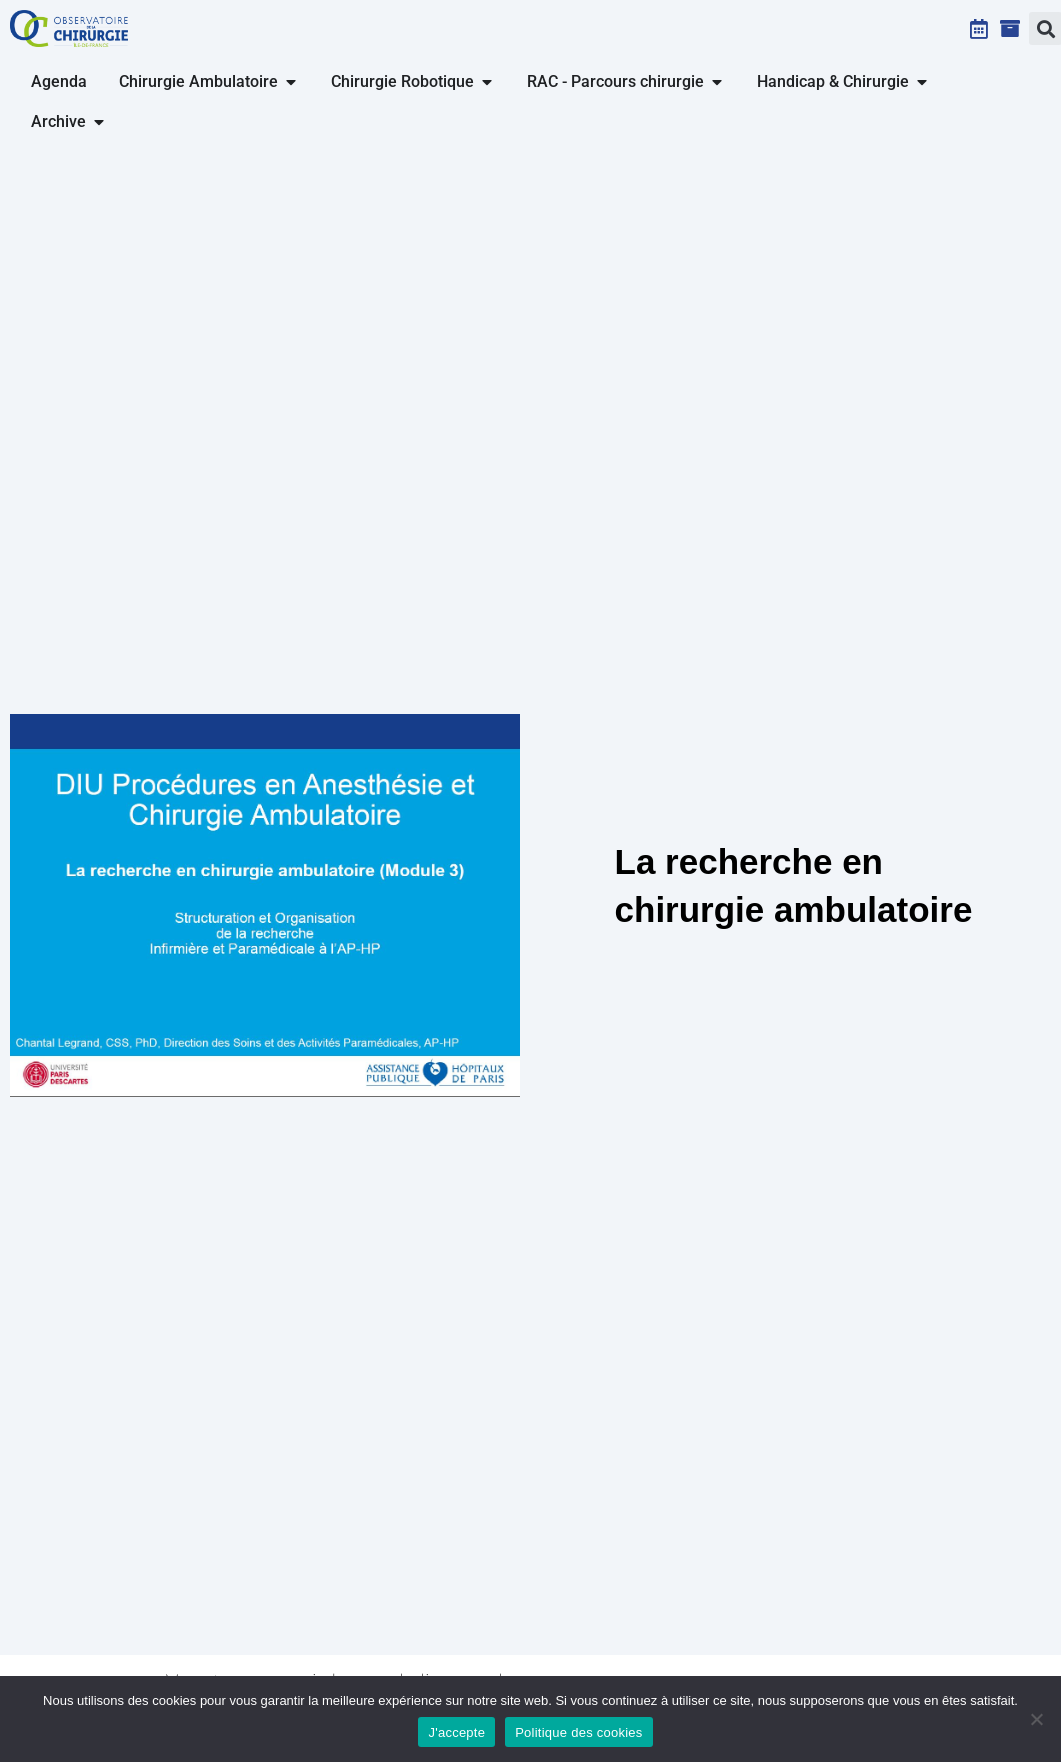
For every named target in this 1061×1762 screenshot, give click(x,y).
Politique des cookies (578, 1732)
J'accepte (456, 1732)
